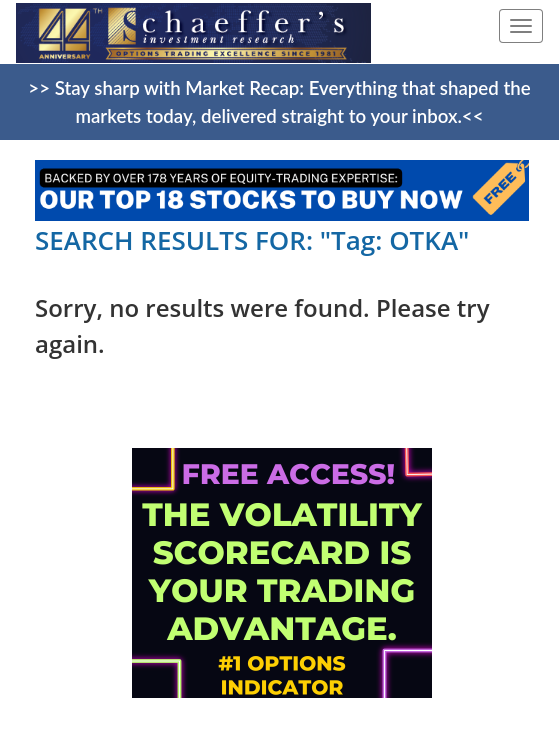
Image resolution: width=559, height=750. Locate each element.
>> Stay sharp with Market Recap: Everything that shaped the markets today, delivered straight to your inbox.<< (279, 102)
